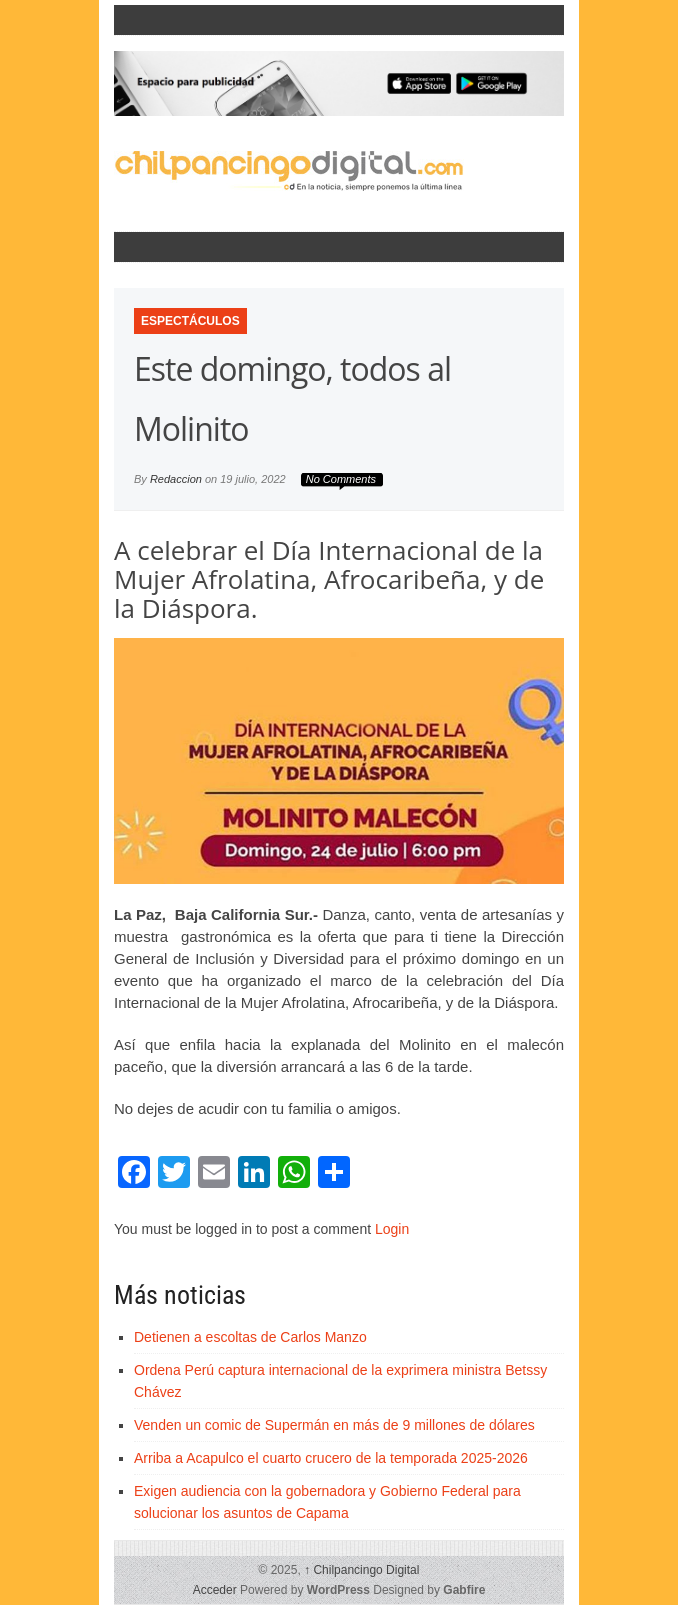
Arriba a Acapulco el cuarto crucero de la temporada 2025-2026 (331, 1458)
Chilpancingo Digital (361, 1570)
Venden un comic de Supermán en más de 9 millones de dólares (334, 1425)
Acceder (215, 1590)
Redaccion (176, 479)
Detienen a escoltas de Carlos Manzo (250, 1337)
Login (392, 1229)
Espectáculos (190, 321)
